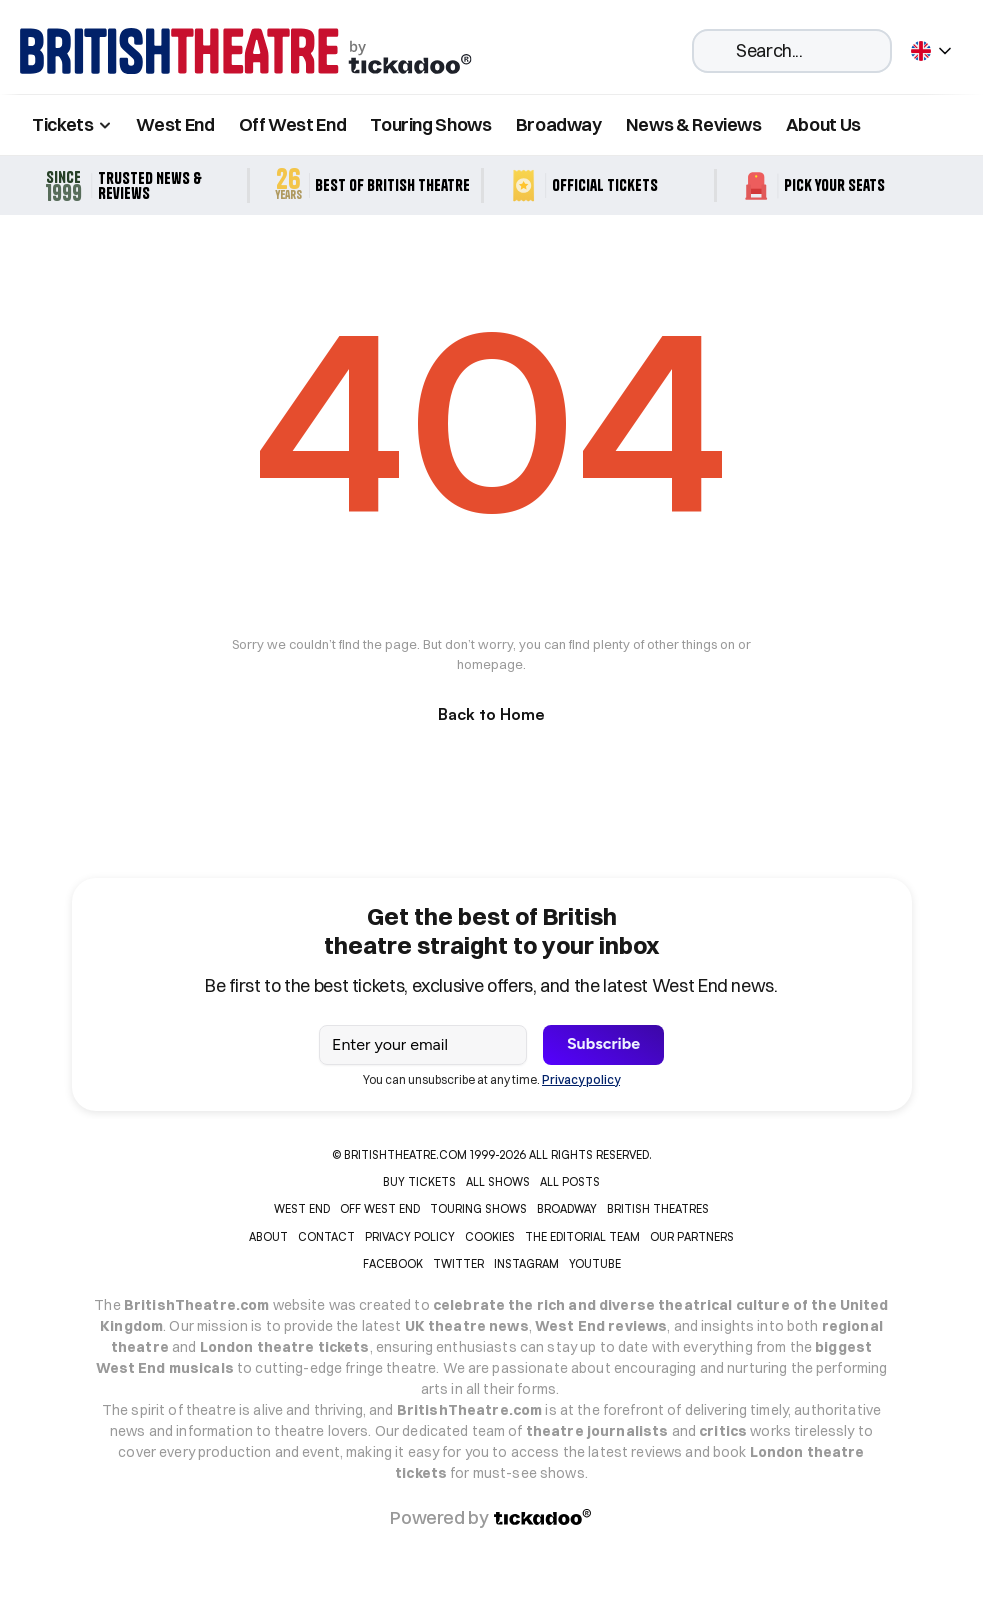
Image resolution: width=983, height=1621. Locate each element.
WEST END (302, 1209)
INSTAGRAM (526, 1264)
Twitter (458, 1264)
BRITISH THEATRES (658, 1209)
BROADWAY (567, 1209)
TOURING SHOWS (478, 1209)
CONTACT (326, 1237)
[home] (246, 51)
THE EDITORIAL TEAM (582, 1237)
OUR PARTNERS (692, 1237)
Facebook (393, 1264)
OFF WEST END (380, 1209)
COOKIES (490, 1237)
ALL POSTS (570, 1182)
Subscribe (603, 1043)
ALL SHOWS (498, 1182)
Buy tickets (419, 1182)
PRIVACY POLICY (410, 1237)
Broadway (559, 124)
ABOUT (268, 1237)
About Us (823, 124)
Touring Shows (430, 124)
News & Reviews (694, 124)
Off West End (293, 124)
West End (175, 124)
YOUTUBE (595, 1264)
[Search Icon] (792, 51)
